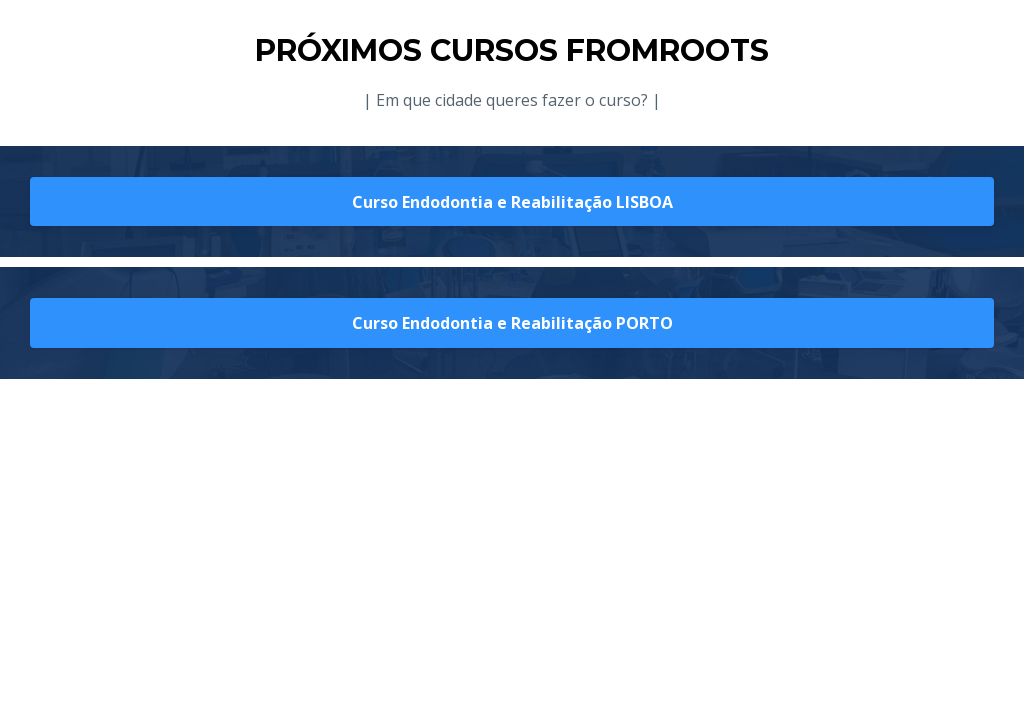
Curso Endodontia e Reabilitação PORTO (512, 323)
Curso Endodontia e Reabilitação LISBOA (512, 202)
